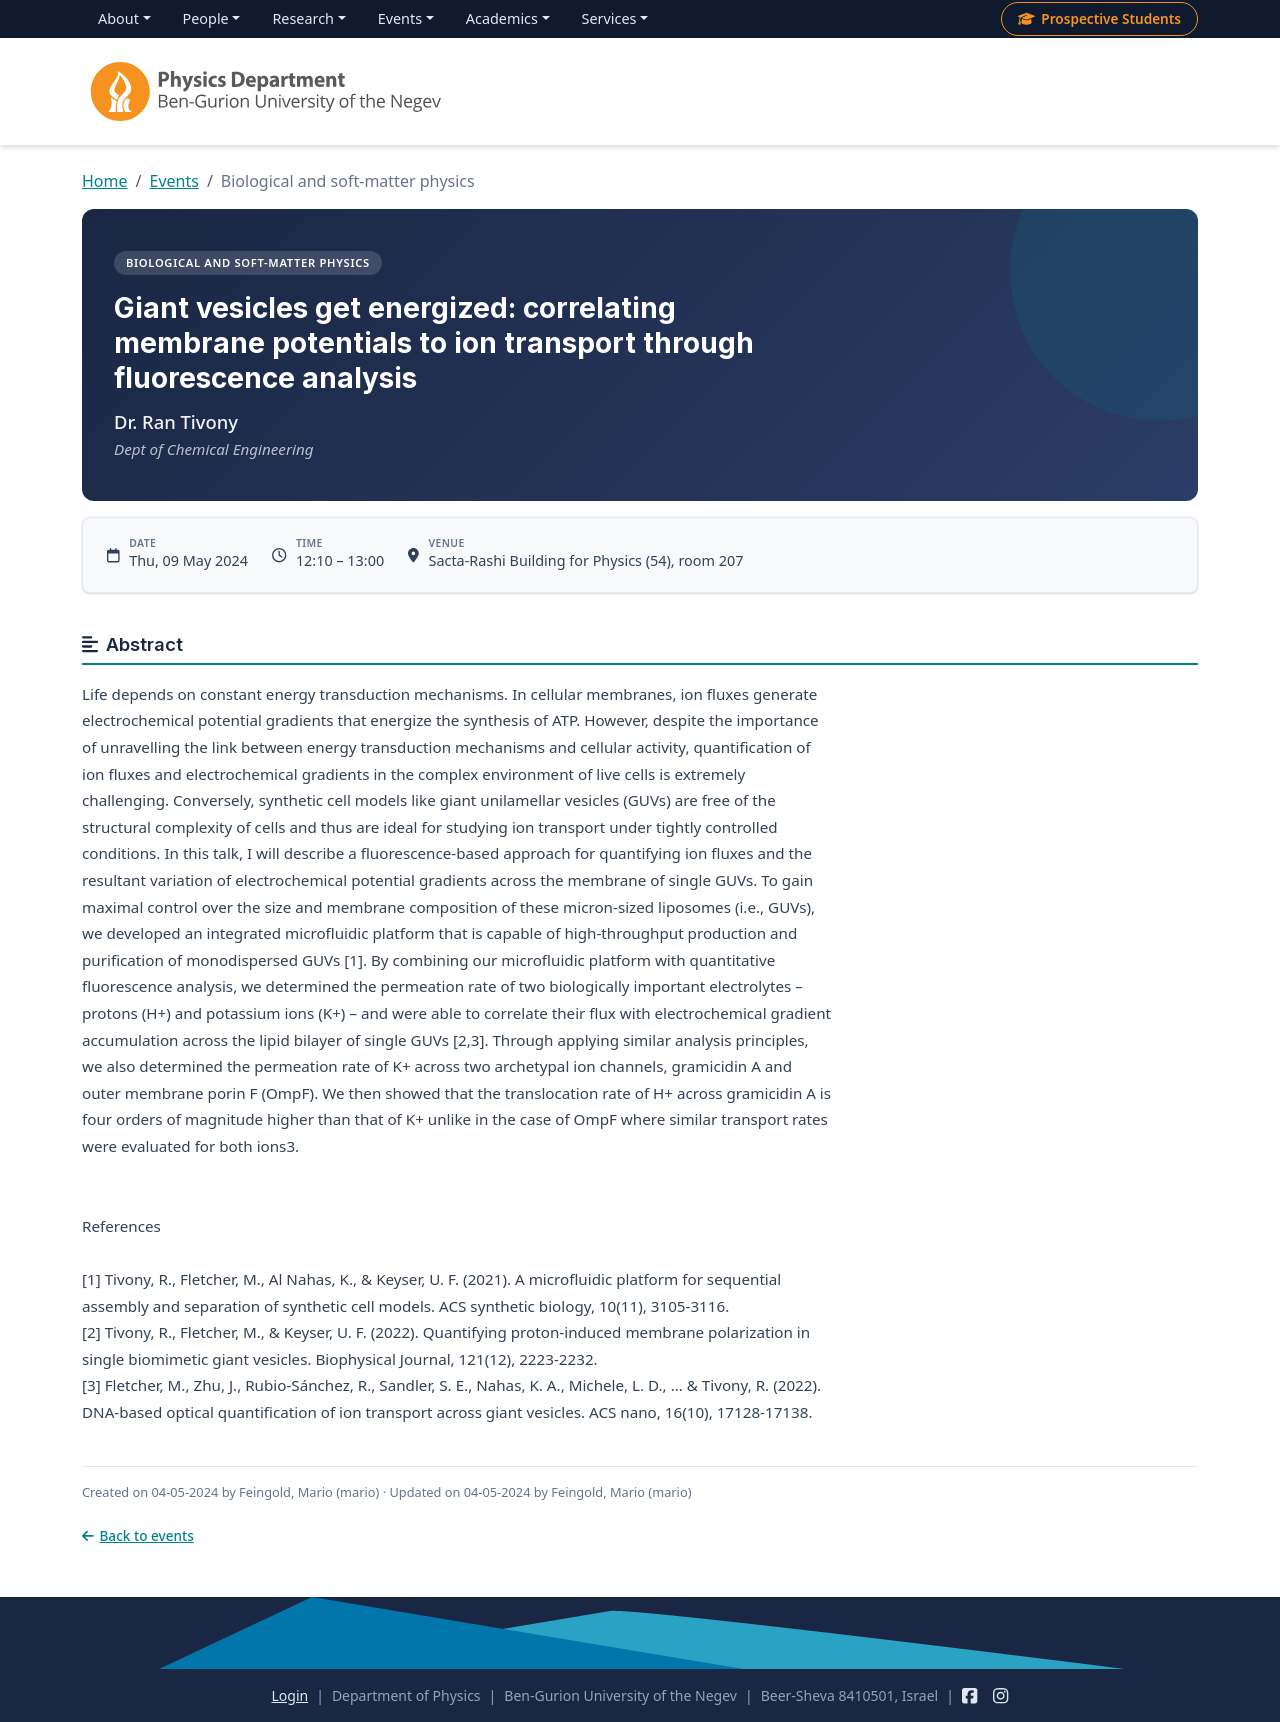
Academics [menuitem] (502, 18)
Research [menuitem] (303, 18)
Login (289, 1695)
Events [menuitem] (400, 18)
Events (173, 181)
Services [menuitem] (609, 18)
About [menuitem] (118, 18)
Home (105, 181)
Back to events (138, 1535)
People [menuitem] (206, 18)
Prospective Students (1099, 18)
